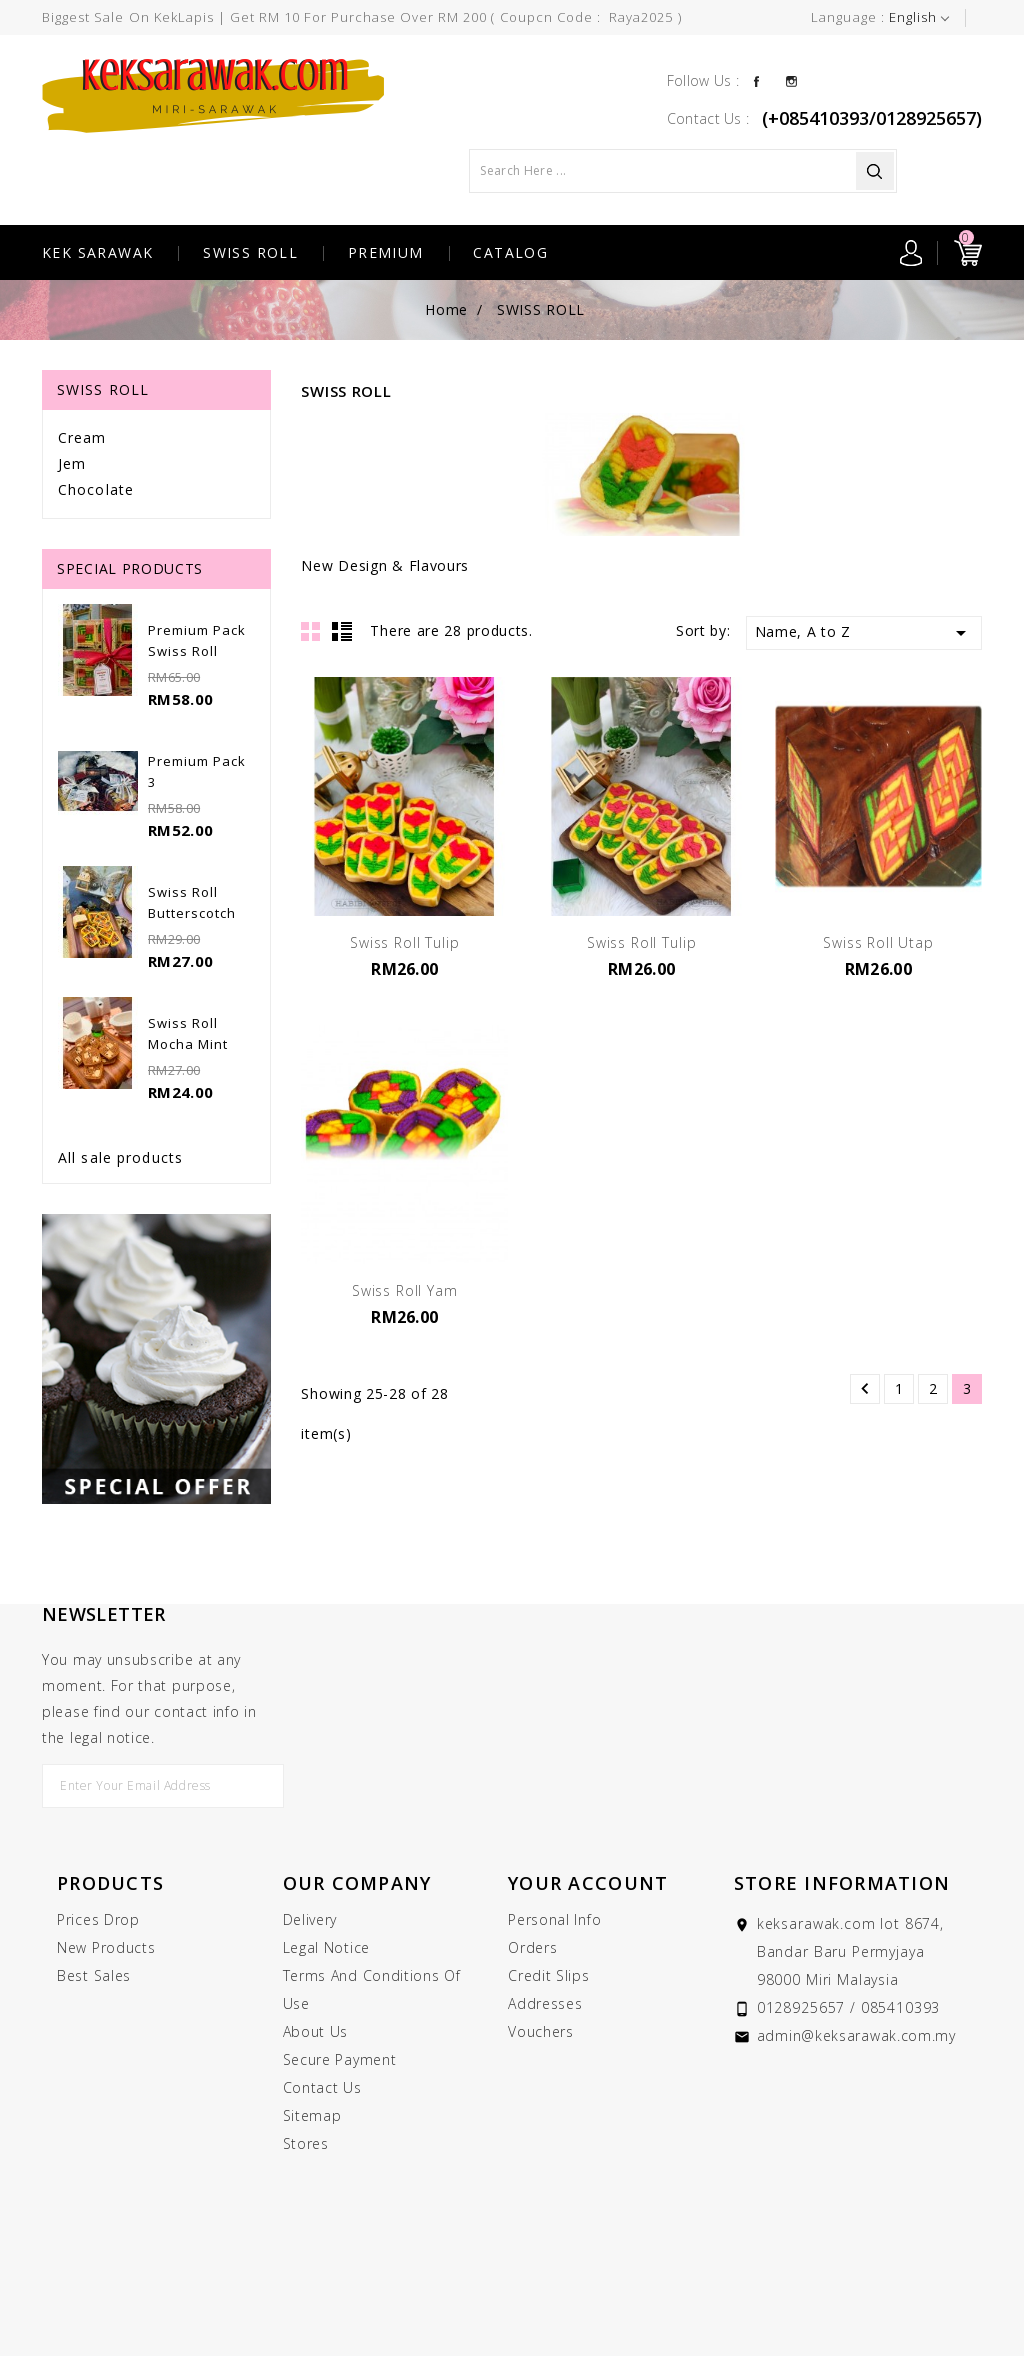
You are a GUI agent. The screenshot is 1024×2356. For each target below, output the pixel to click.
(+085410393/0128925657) (872, 118)
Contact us (322, 2087)
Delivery (310, 1919)
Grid (311, 631)
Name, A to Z (864, 633)
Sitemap (312, 2115)
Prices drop (98, 1919)
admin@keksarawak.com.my (856, 2035)
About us (316, 2031)
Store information (842, 1883)
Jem (72, 463)
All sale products (120, 1157)
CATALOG (510, 252)
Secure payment (340, 2059)
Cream (82, 437)
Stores (306, 2143)
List (342, 631)
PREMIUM (386, 252)
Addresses (545, 2003)
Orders (532, 1947)
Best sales (94, 1975)
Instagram (791, 80)
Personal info (554, 1919)
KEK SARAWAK (97, 252)
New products (106, 1947)
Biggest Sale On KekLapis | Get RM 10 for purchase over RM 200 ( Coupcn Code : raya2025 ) (362, 17)
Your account (588, 1883)
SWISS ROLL (250, 252)
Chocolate (96, 489)
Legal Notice (326, 1947)
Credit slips (548, 1975)
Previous (865, 1389)
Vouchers (541, 2031)
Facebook (756, 80)
